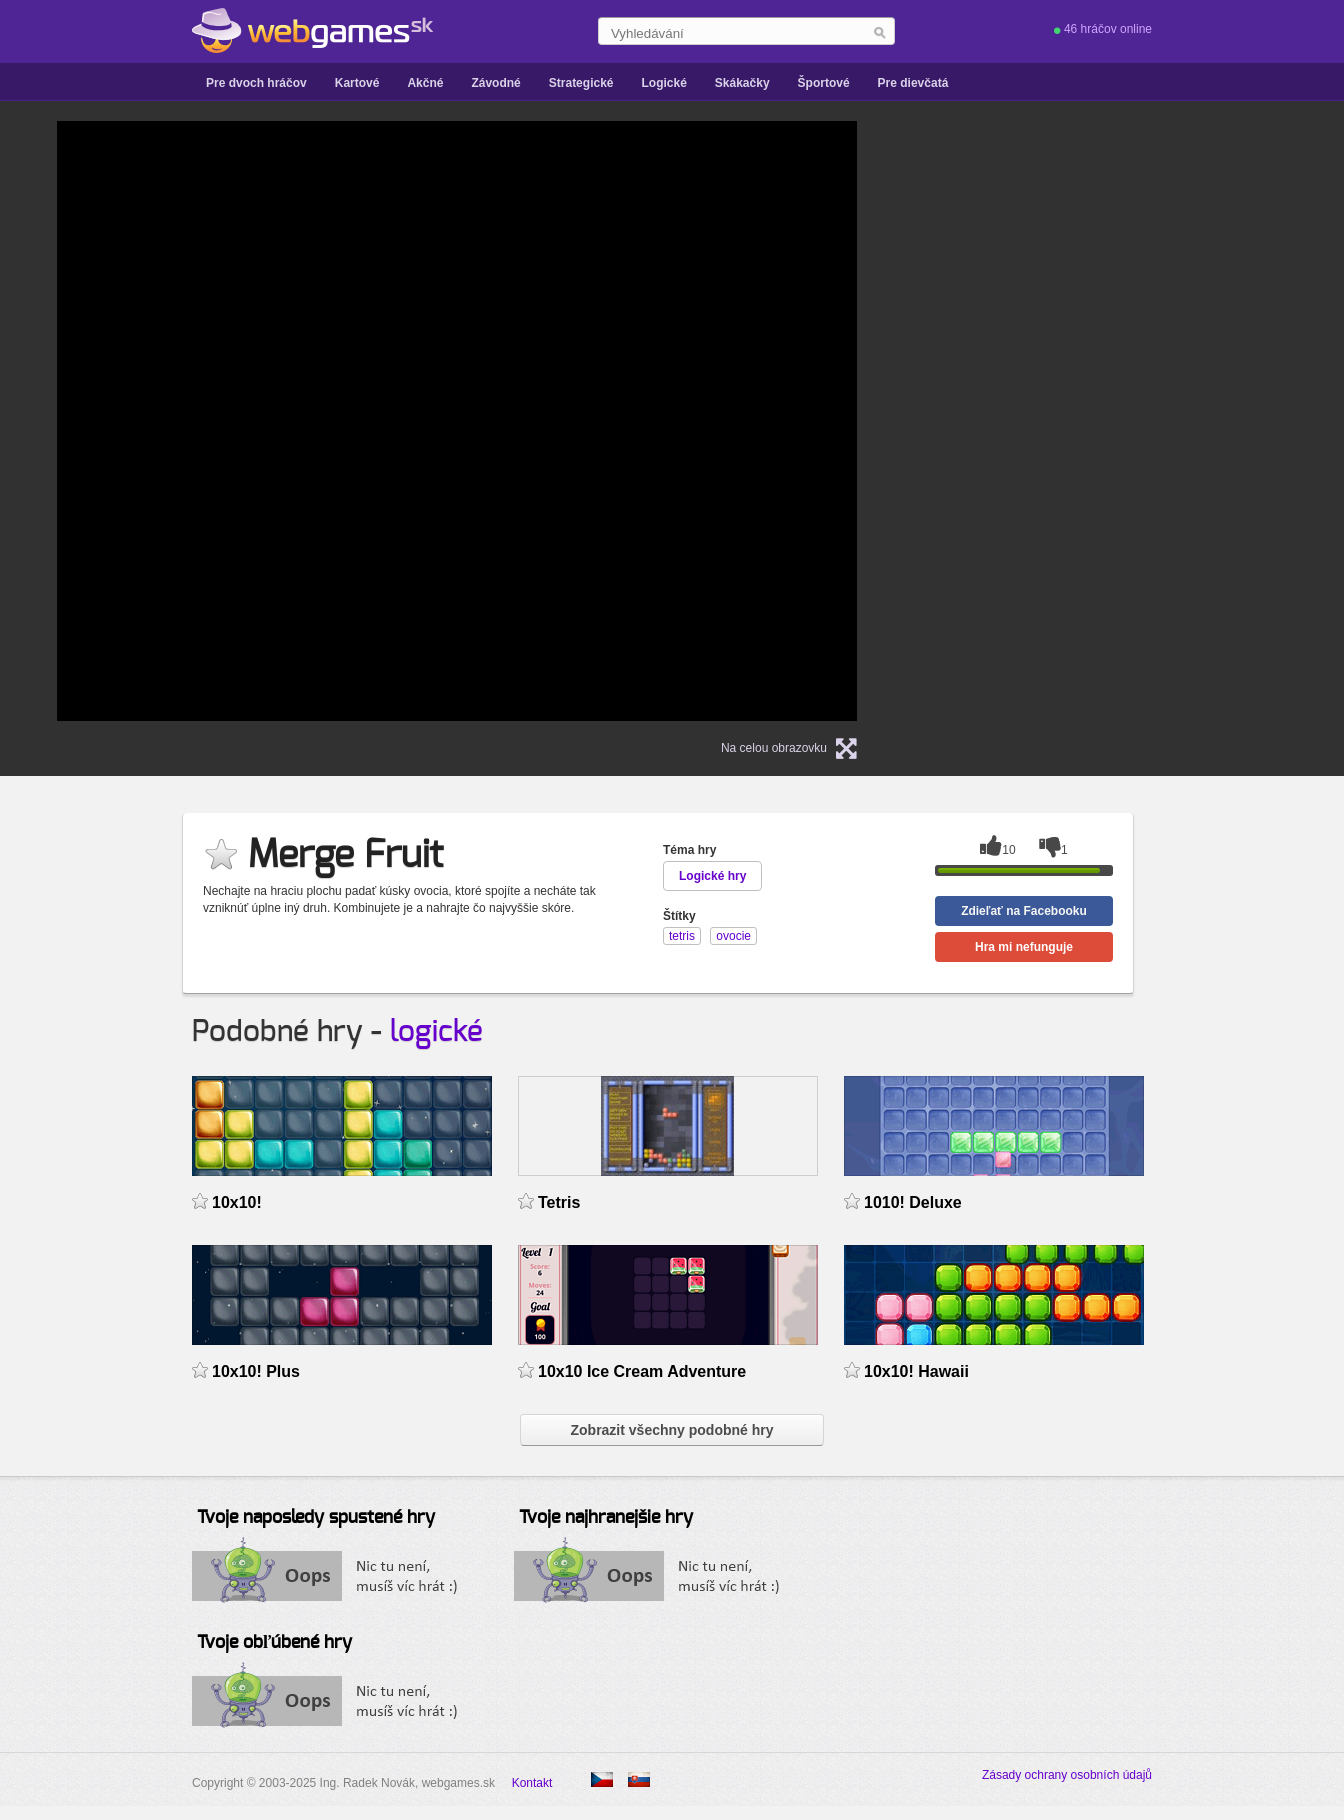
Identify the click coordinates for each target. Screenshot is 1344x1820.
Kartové (357, 83)
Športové (824, 83)
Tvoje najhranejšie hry (606, 1518)
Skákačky (742, 83)
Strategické (581, 83)
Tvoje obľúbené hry (274, 1643)
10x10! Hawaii (916, 1371)
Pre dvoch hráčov (256, 83)
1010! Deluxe (913, 1202)
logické (436, 1032)
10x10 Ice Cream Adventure (642, 1371)
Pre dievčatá (913, 83)
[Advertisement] (1137, 421)
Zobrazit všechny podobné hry (671, 1430)
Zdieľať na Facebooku (1024, 911)
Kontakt (532, 1783)
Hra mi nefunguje (1024, 947)
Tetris (559, 1202)
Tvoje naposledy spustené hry (316, 1518)
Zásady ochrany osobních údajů (1067, 1775)
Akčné (425, 83)
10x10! (237, 1202)
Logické (663, 83)
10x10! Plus (256, 1371)
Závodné (495, 83)
